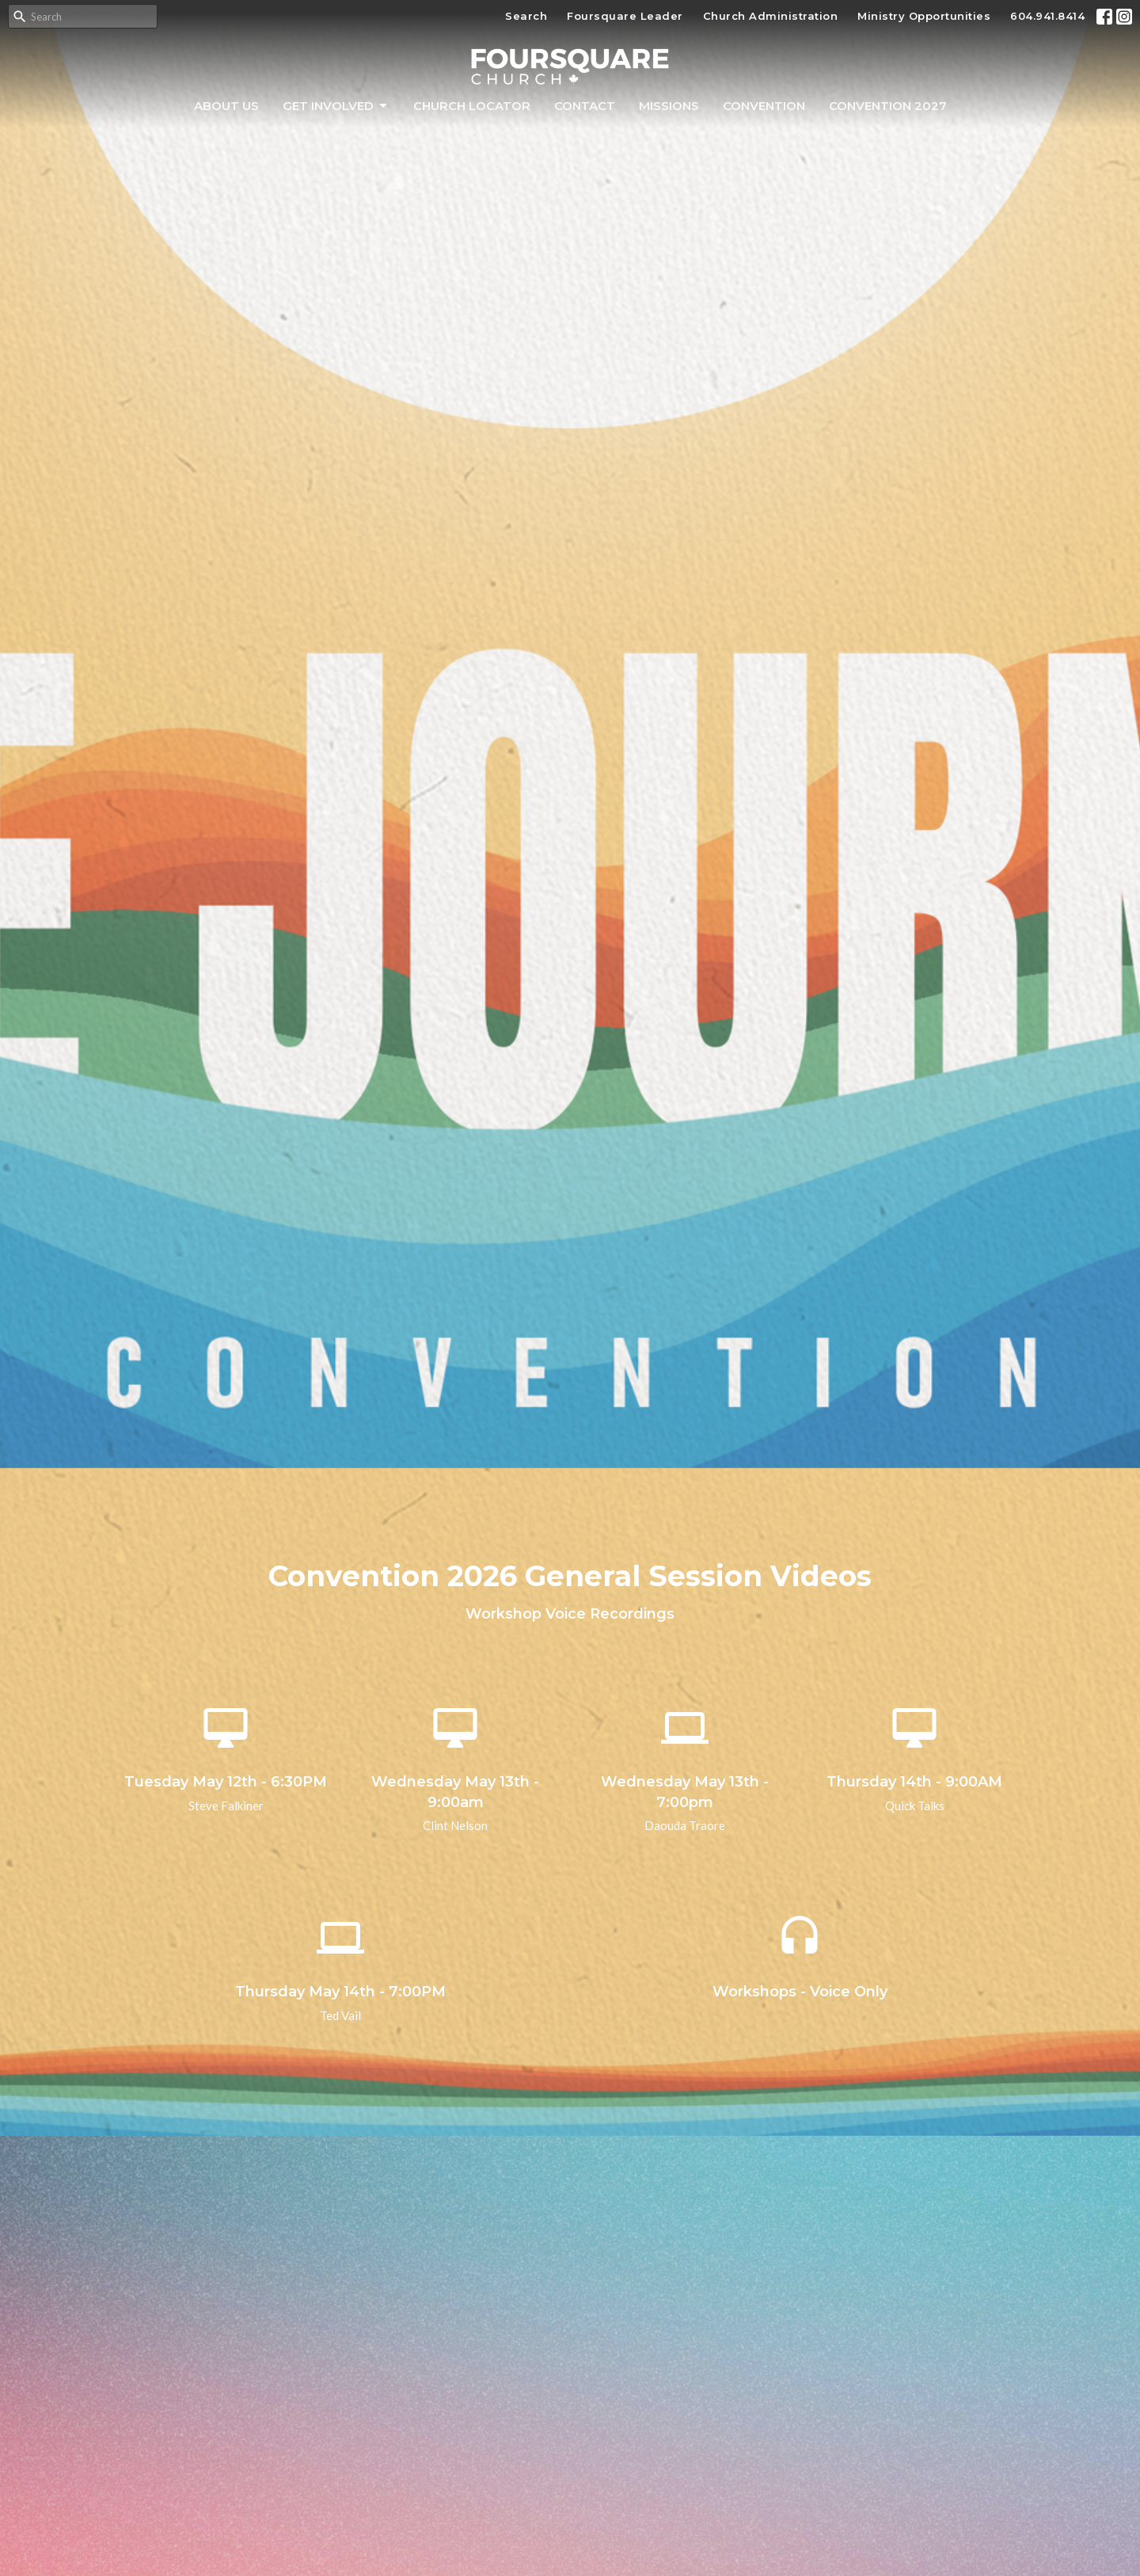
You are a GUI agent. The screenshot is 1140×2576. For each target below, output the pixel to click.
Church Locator (471, 105)
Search (526, 16)
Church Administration (770, 16)
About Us (226, 105)
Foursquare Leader (625, 16)
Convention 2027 (888, 105)
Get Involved (336, 106)
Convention (764, 105)
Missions (669, 105)
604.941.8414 (1047, 16)
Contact (584, 105)
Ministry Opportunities (923, 16)
